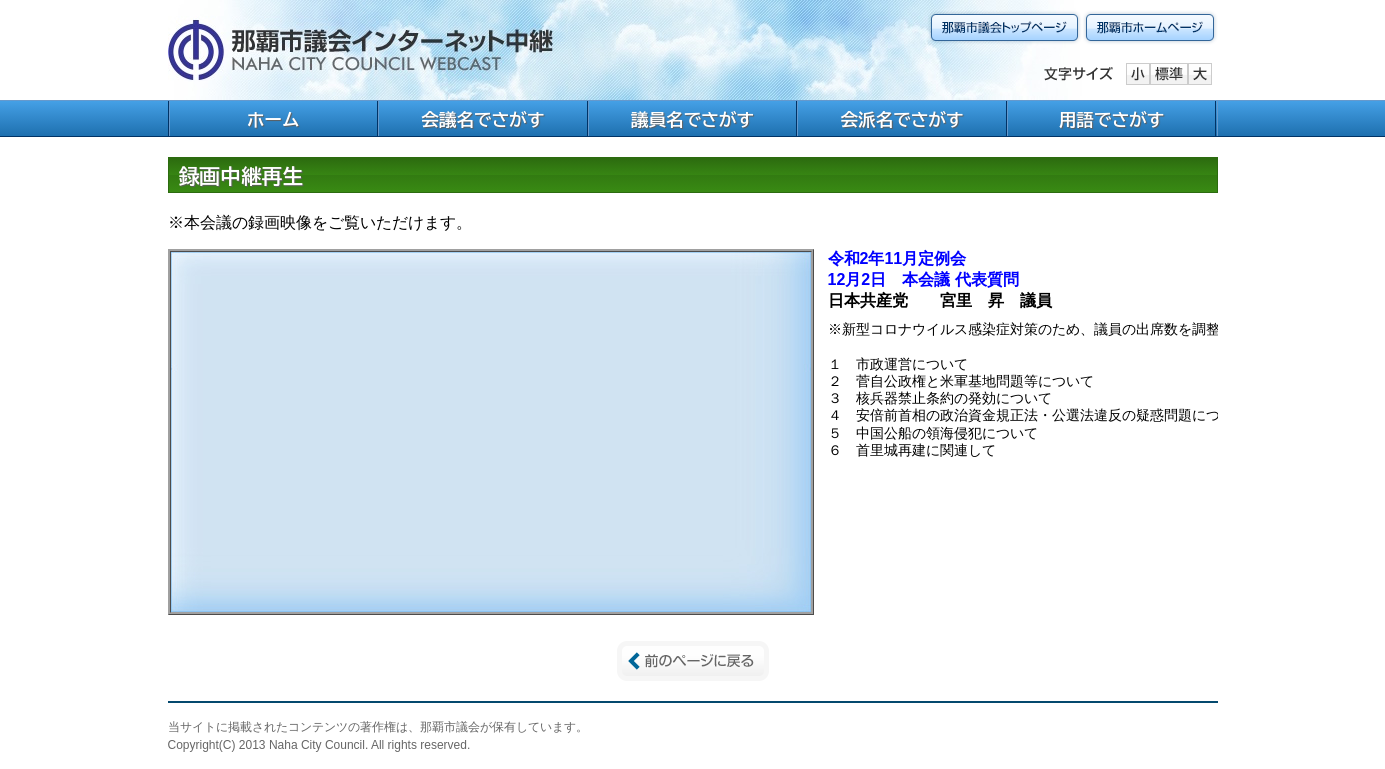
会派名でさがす (902, 119)
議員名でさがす (692, 119)
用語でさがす (1112, 119)
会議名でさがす (482, 119)
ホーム (273, 119)
